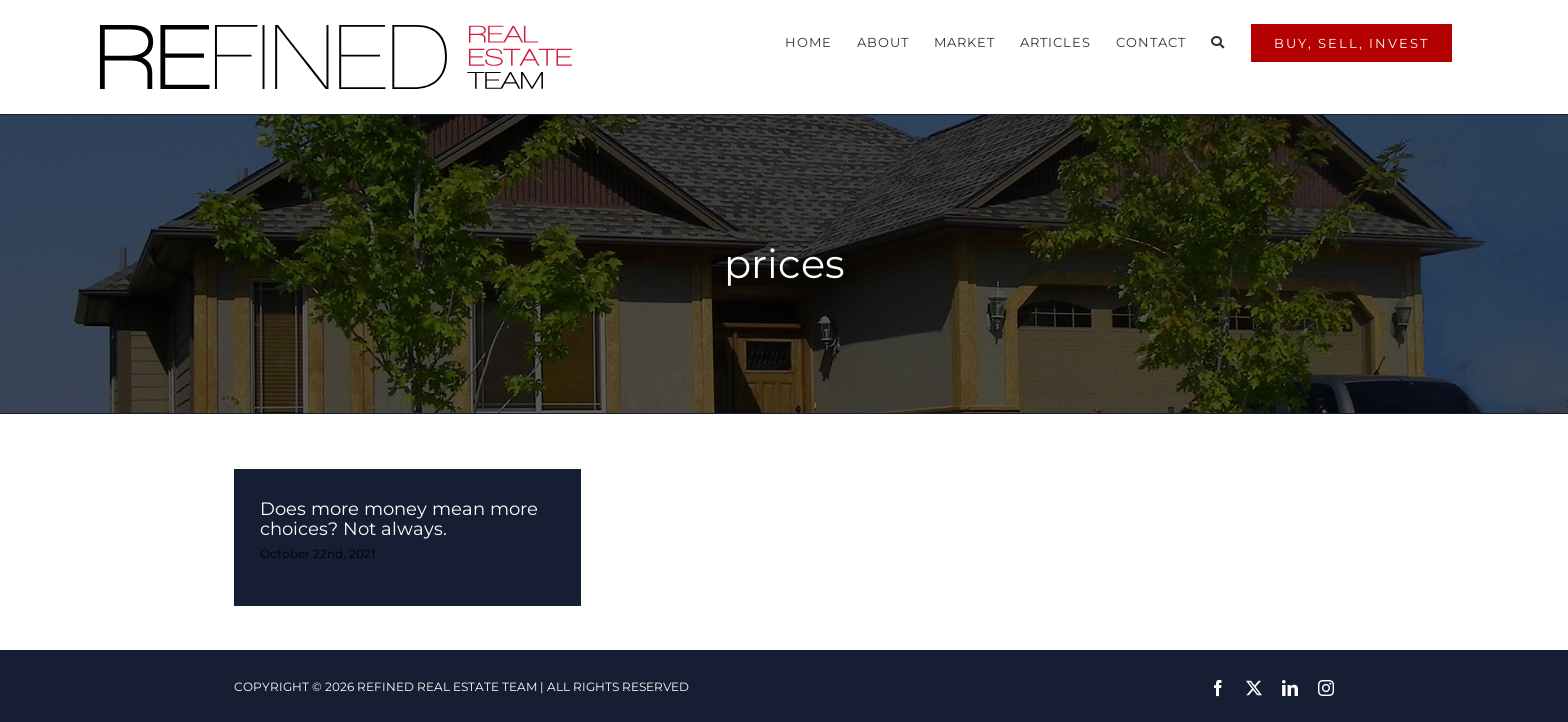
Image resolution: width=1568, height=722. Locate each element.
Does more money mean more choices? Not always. (399, 503)
